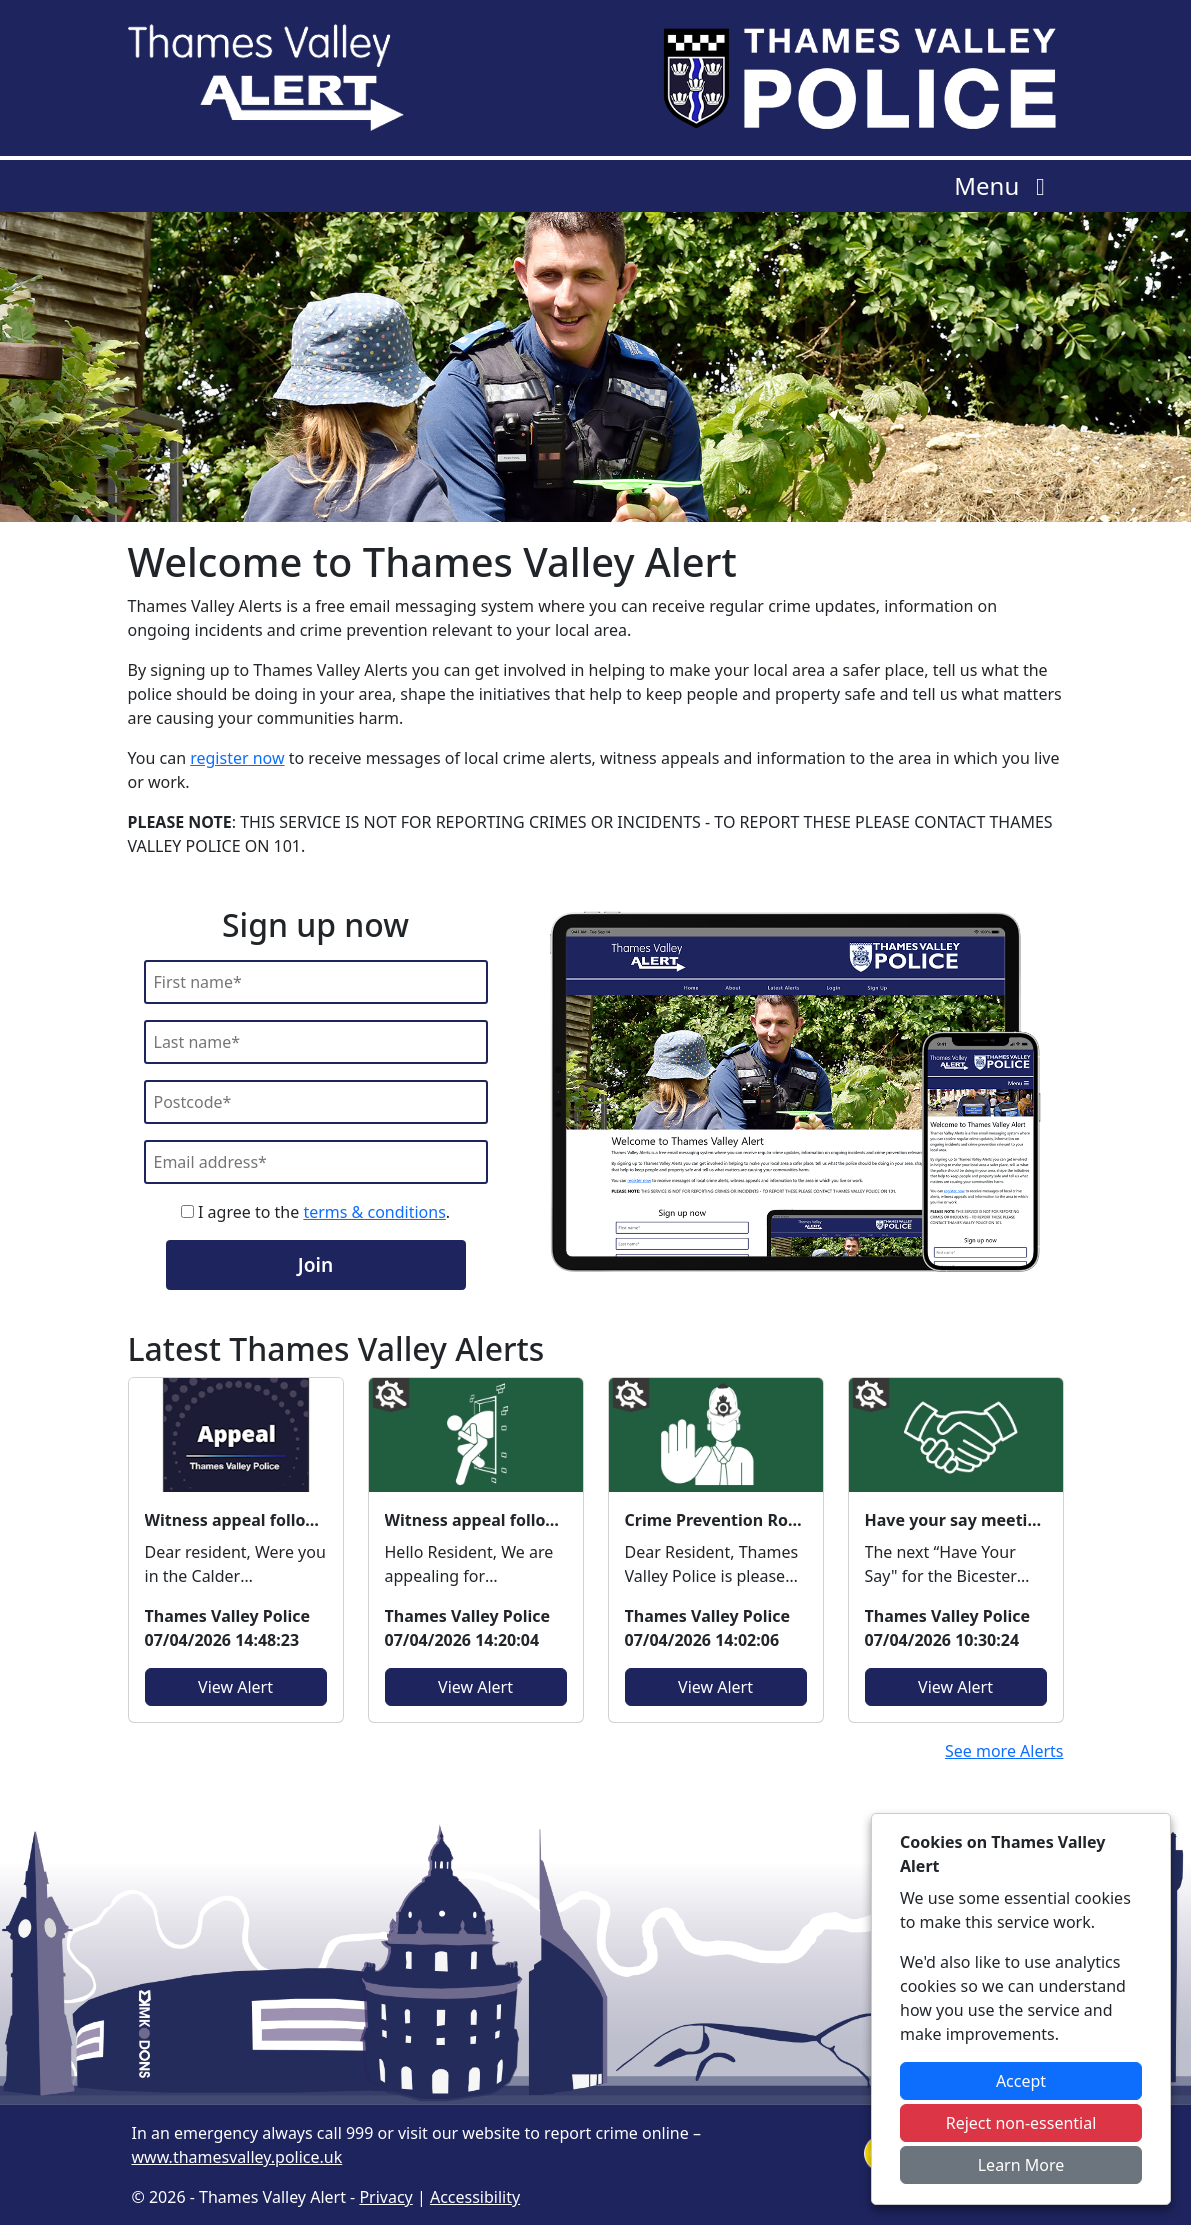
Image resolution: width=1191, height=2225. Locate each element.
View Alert (235, 1687)
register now (237, 758)
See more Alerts (1004, 1751)
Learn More (1021, 2165)
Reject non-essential (1021, 2123)
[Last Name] (316, 1042)
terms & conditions (374, 1212)
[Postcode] (316, 1102)
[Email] (316, 1162)
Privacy (385, 2197)
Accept (1021, 2081)
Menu (1004, 185)
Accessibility (475, 2197)
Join (315, 1264)
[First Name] (316, 982)
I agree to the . (315, 1212)
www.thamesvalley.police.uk (237, 2157)
